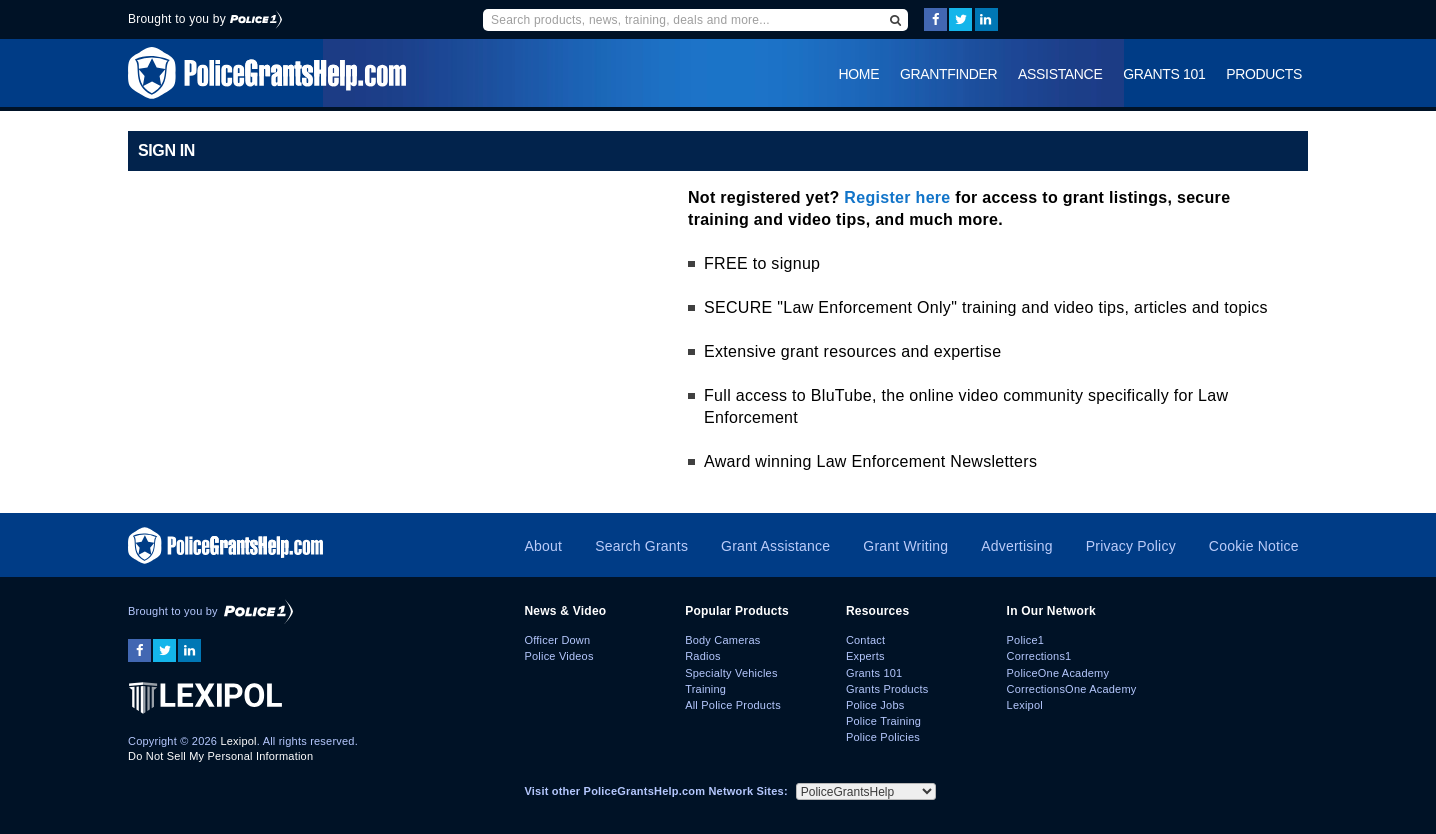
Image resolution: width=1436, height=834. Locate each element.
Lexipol (238, 741)
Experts (865, 656)
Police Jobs (875, 705)
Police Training (883, 721)
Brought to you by (205, 19)
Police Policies (883, 737)
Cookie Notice (1254, 546)
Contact (865, 640)
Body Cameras (722, 640)
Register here (897, 197)
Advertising (1017, 546)
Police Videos (558, 656)
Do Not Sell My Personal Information (220, 756)
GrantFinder (948, 74)
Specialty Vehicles (731, 673)
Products (1264, 74)
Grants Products (887, 689)
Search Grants (641, 546)
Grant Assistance (775, 546)
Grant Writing (905, 546)
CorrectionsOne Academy (1072, 689)
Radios (703, 656)
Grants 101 (1164, 74)
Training (705, 689)
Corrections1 (1039, 656)
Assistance (1060, 74)
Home (859, 74)
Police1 (1026, 640)
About (543, 546)
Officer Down (557, 640)
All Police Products (733, 705)
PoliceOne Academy (1058, 673)
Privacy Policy (1131, 546)
